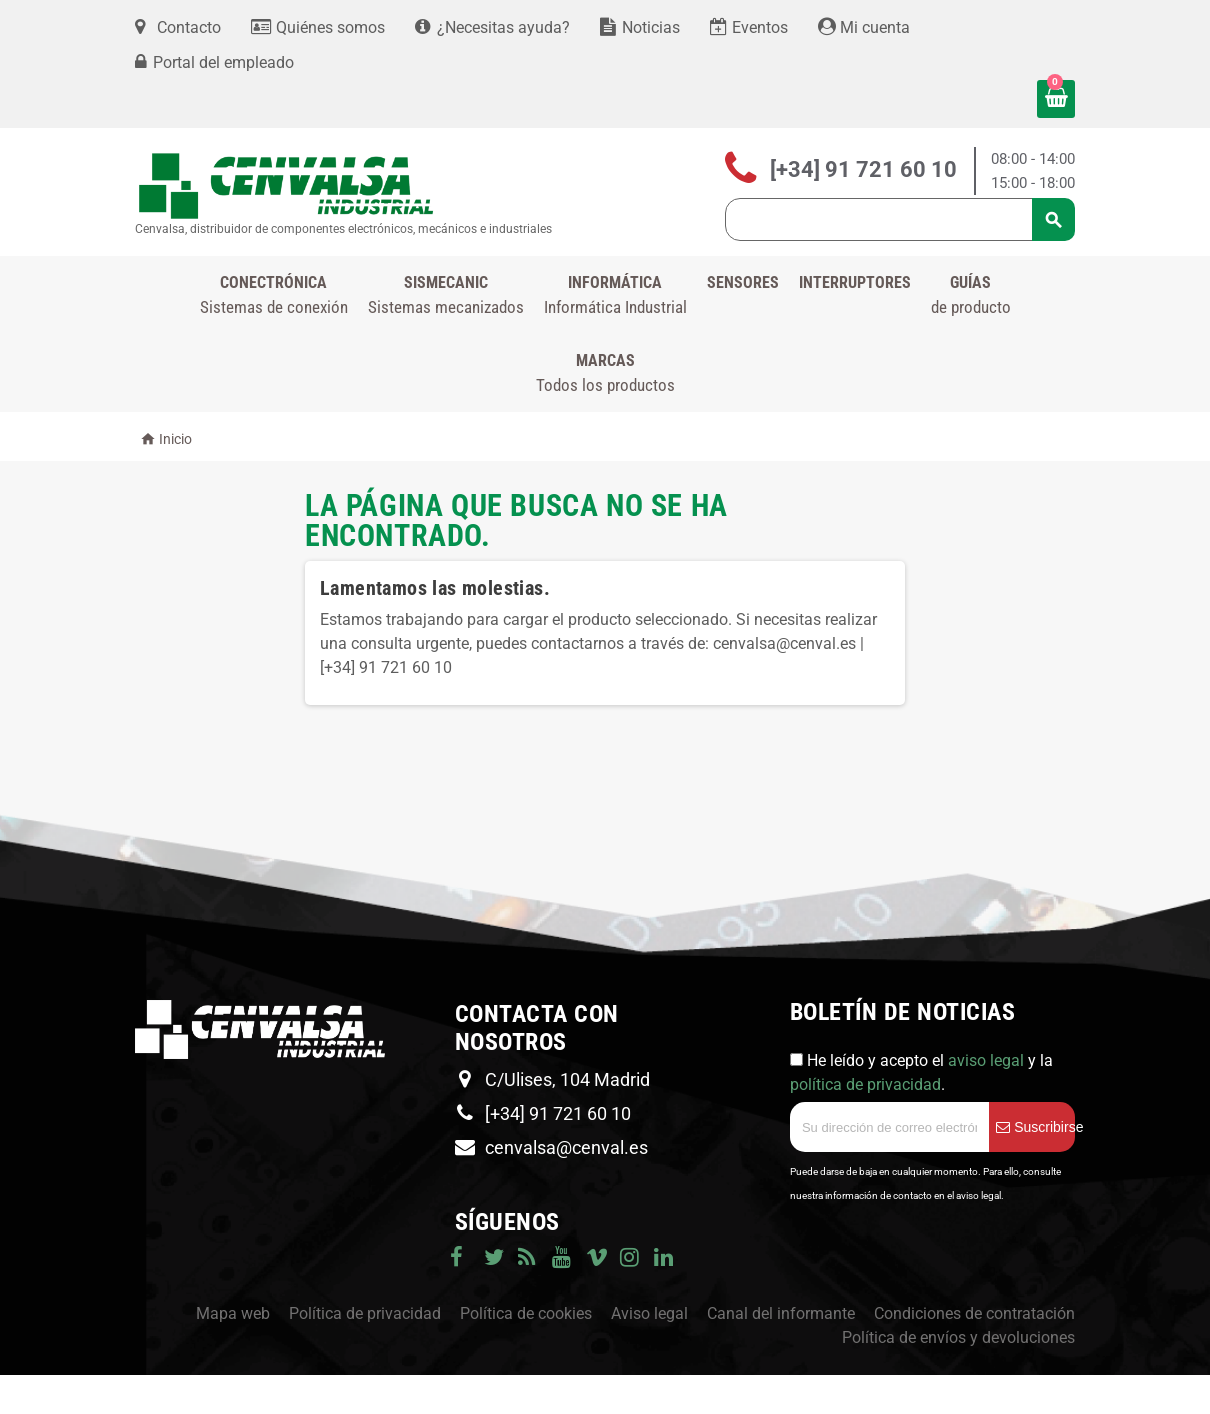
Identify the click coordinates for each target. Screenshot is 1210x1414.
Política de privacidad (365, 1313)
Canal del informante (781, 1313)
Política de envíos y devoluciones (958, 1337)
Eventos (749, 27)
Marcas (605, 374)
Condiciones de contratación (974, 1313)
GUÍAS (971, 296)
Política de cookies (526, 1313)
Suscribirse (1035, 1127)
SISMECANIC (446, 296)
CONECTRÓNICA (274, 296)
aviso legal (986, 1060)
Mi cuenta (864, 27)
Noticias (640, 27)
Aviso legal (649, 1313)
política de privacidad (865, 1084)
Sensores (743, 282)
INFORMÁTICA (615, 296)
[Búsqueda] (900, 219)
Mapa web (233, 1313)
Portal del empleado (223, 62)
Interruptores (855, 282)
